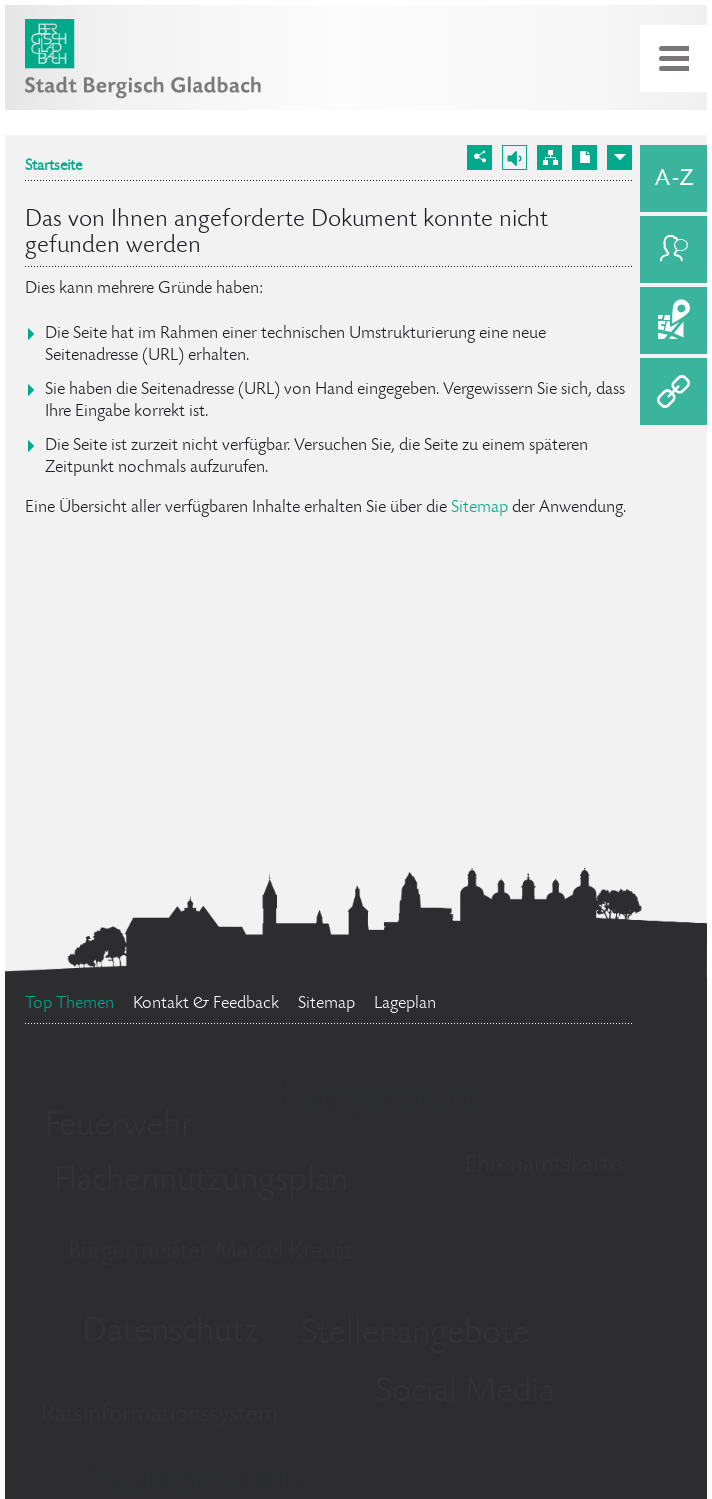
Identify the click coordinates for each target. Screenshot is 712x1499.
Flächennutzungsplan (201, 1182)
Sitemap (479, 508)
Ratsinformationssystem (159, 1415)
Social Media (464, 1393)
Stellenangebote (415, 1335)
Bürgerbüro (382, 1100)
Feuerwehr (119, 1127)
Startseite (53, 167)
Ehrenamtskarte (543, 1165)
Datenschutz (170, 1333)
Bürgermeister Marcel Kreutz (210, 1252)
